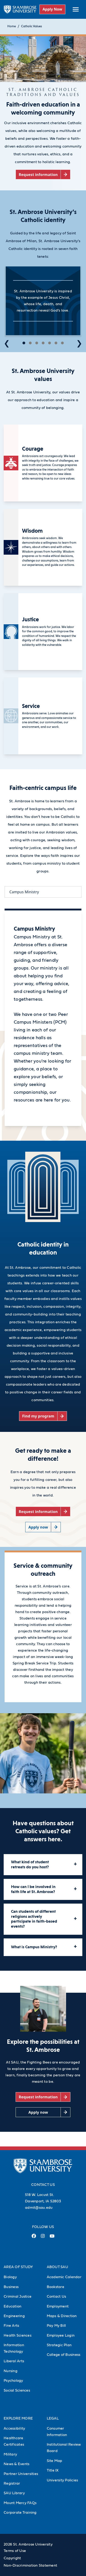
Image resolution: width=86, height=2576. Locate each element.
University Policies (62, 2480)
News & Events (16, 2464)
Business (11, 2287)
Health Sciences (17, 2335)
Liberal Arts (14, 2361)
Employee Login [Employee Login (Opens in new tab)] (61, 2335)
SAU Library (14, 2493)
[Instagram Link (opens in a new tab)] (43, 2238)
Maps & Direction (62, 2316)
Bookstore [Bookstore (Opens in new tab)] (55, 2287)
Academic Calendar (64, 2277)
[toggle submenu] (75, 9)
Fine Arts (11, 2325)
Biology (10, 2277)
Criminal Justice (17, 2296)
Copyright (12, 2558)
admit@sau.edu (39, 2207)
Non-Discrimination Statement (30, 2565)
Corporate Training (20, 2512)
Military (10, 2454)
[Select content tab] (43, 891)
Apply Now (52, 9)
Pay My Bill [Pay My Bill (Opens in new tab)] (56, 2325)
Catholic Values (31, 26)
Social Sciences (17, 2390)
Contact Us (56, 2296)
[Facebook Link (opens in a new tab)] (33, 2238)
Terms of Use (15, 2551)
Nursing (10, 2371)
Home (11, 26)
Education (12, 2306)
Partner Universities (21, 2474)
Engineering (14, 2316)
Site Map (54, 2461)
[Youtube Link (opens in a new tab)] (52, 2237)
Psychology (13, 2380)
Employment (58, 2306)
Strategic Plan (59, 2345)
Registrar (12, 2483)
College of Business (63, 2355)
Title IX (53, 2470)
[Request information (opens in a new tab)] (43, 174)
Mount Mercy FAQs (20, 2503)
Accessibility (14, 2428)
